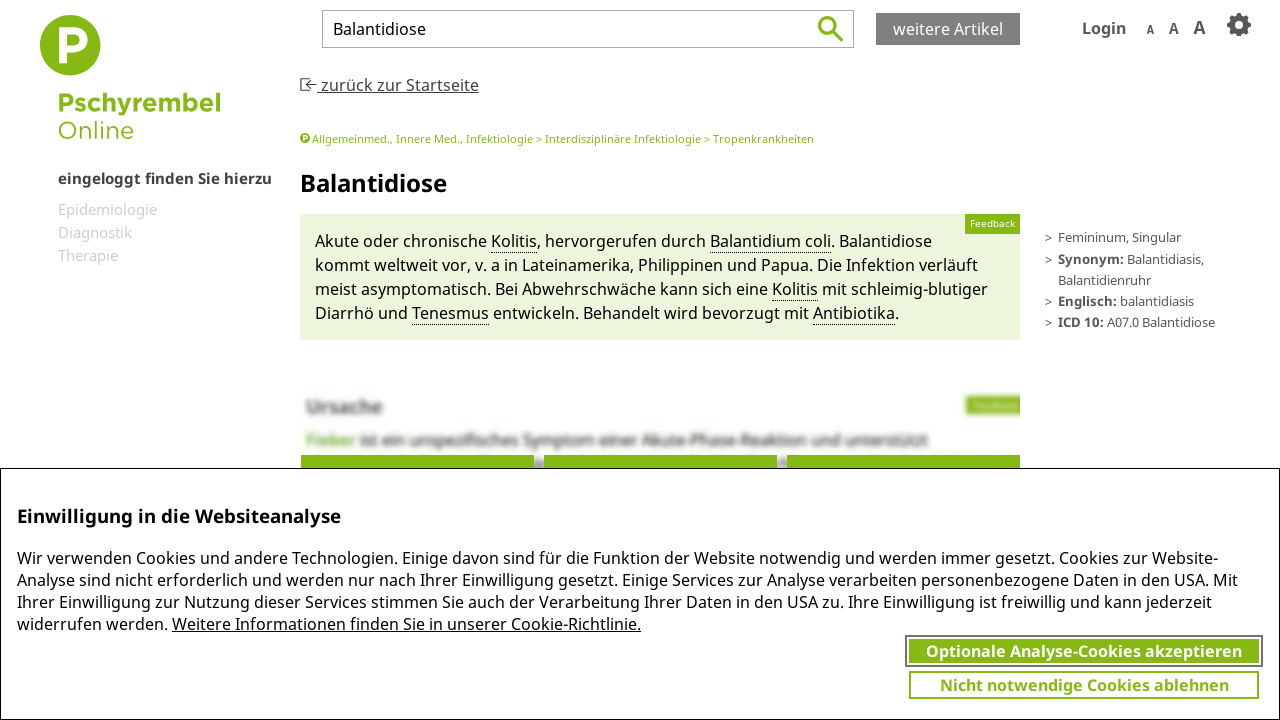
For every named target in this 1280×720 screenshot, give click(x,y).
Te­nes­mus (450, 313)
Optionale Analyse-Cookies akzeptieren (1084, 651)
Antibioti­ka (854, 313)
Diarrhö (344, 313)
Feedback (992, 223)
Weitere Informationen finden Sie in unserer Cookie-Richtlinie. (406, 624)
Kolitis (514, 241)
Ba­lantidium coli (770, 241)
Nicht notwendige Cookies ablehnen (1084, 685)
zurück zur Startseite (389, 85)
